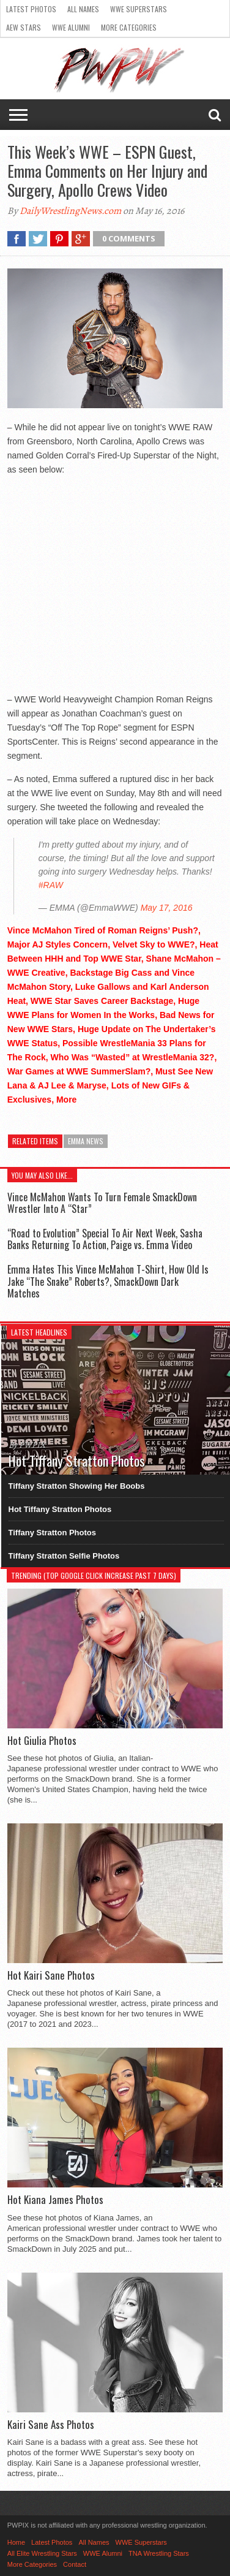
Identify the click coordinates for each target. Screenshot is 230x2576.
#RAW (51, 885)
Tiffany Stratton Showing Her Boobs (77, 1486)
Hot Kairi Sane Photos (51, 1975)
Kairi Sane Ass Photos (50, 2424)
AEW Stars (23, 27)
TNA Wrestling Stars (158, 2553)
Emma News (85, 1141)
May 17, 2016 (167, 908)
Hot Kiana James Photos (55, 2200)
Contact (74, 2564)
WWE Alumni (71, 27)
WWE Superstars (138, 9)
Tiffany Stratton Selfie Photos (64, 1555)
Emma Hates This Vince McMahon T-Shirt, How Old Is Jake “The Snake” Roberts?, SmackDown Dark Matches (108, 1281)
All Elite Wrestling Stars (42, 2553)
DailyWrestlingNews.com (70, 211)
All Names (83, 9)
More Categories (129, 27)
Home (16, 2542)
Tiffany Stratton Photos (52, 1532)
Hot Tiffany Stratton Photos (60, 1509)
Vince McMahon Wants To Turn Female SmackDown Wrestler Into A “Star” (102, 1203)
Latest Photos (31, 9)
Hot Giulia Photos (41, 1740)
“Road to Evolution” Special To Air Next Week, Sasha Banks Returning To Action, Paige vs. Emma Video (104, 1239)
